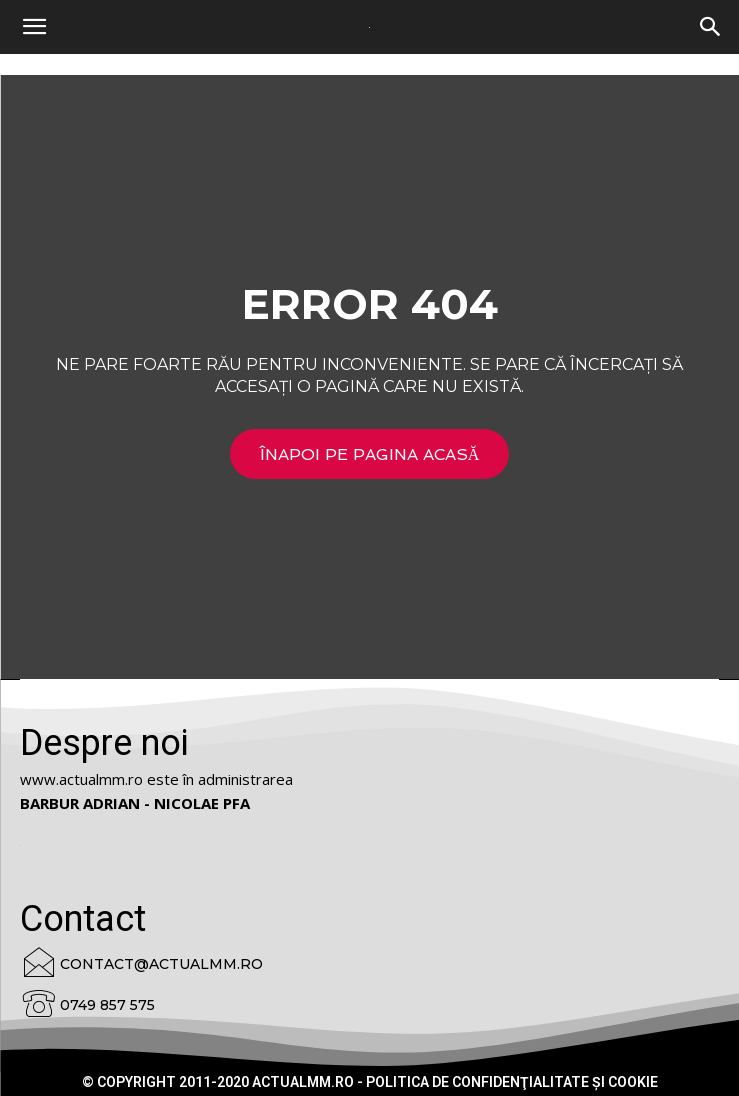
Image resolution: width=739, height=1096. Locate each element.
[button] (711, 27)
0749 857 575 (107, 1005)
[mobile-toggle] (34, 27)
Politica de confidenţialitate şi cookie (512, 1082)
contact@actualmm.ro (161, 964)
